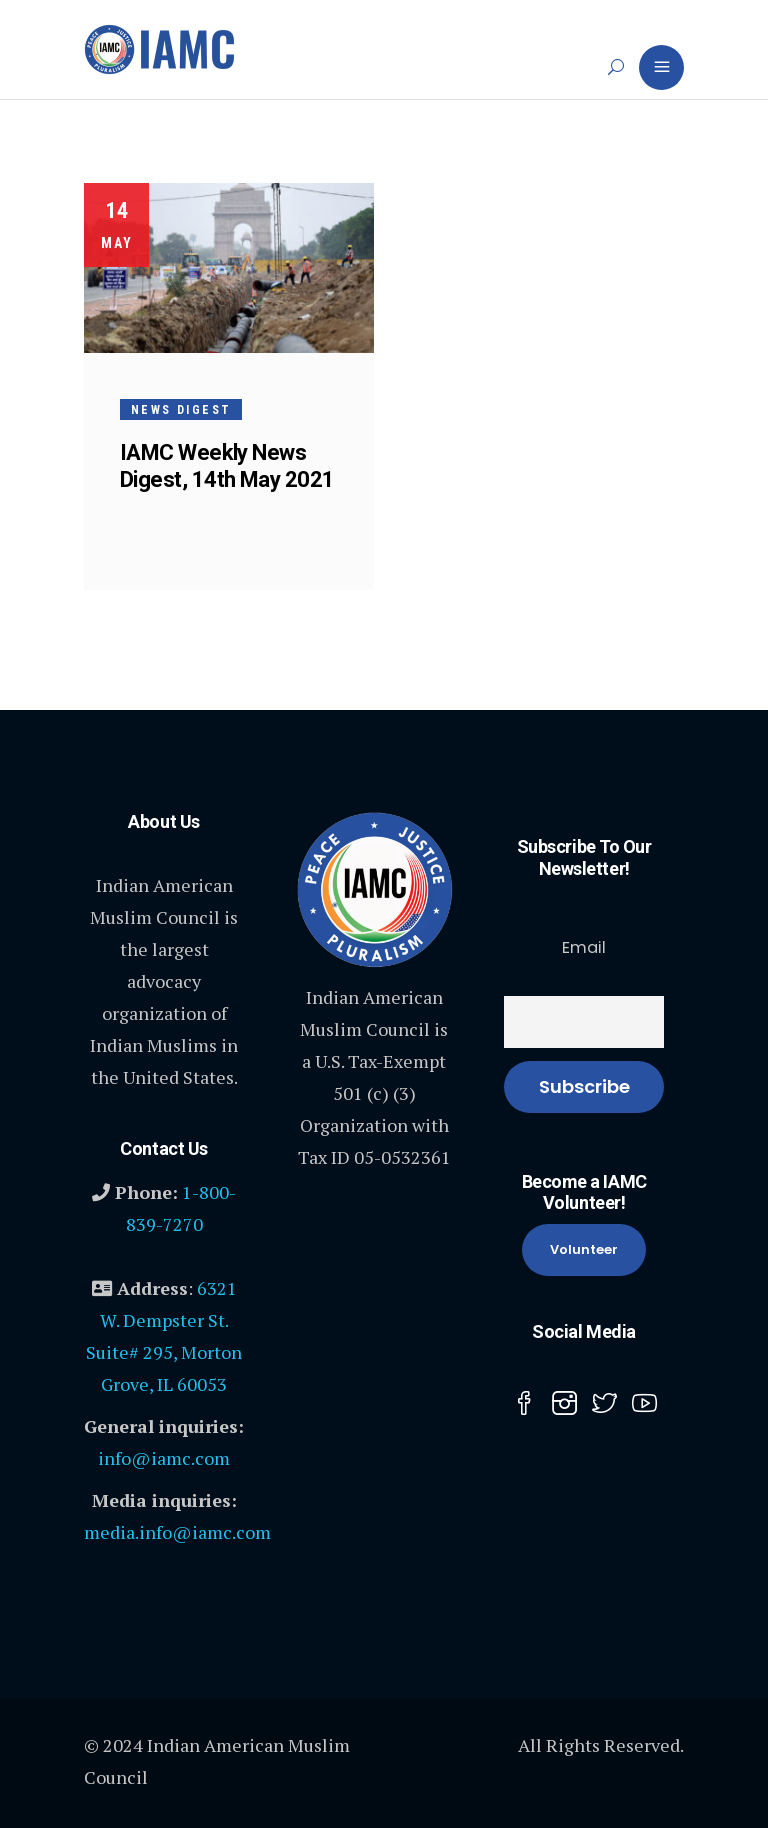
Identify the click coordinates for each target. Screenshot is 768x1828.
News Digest (181, 410)
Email (584, 947)
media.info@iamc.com (177, 1532)
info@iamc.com (164, 1458)
